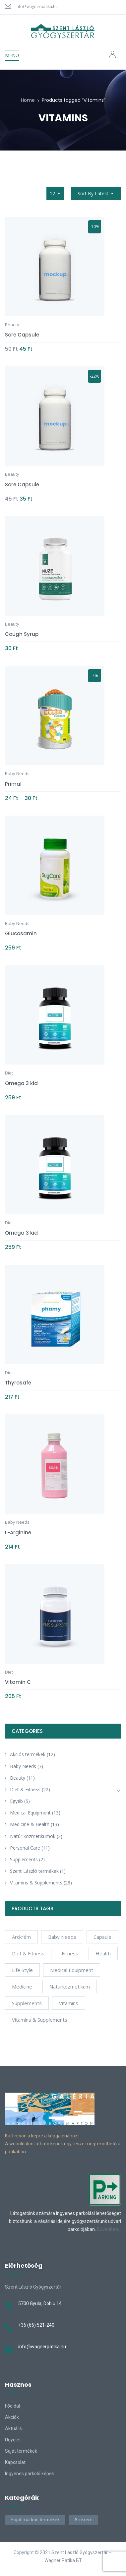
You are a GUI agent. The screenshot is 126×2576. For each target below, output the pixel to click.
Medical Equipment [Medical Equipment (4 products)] (71, 1970)
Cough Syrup (21, 634)
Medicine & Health (29, 1824)
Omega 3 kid (21, 1083)
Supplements (24, 1859)
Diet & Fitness (25, 1789)
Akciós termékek (27, 1754)
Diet (9, 1073)
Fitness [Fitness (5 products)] (70, 1953)
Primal (13, 783)
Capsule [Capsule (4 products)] (102, 1936)
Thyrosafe (18, 1382)
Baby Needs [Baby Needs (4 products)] (62, 1936)
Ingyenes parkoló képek (29, 2473)
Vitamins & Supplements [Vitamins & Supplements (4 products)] (39, 2019)
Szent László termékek (34, 1871)
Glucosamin (21, 933)
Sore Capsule (22, 334)
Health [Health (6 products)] (103, 1953)
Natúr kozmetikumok (32, 1836)
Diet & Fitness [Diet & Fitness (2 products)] (28, 1953)
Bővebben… (109, 2229)
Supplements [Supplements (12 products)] (27, 2003)
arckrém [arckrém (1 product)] (21, 1936)
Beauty (17, 1778)
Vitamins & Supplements (36, 1882)
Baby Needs (23, 1766)
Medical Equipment (30, 1812)
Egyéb (16, 1801)
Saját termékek (21, 2451)
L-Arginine (18, 1532)
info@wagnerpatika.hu (37, 6)
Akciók (12, 2417)
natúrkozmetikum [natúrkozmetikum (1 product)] (69, 1986)
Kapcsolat (15, 2462)
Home (28, 100)
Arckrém (83, 2519)
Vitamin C (18, 1682)
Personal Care (25, 1848)
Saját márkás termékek (35, 2519)
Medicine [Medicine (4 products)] (22, 1986)
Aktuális (13, 2428)
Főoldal (12, 2406)
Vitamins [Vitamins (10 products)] (68, 2003)
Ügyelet (13, 2439)
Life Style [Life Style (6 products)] (22, 1970)
